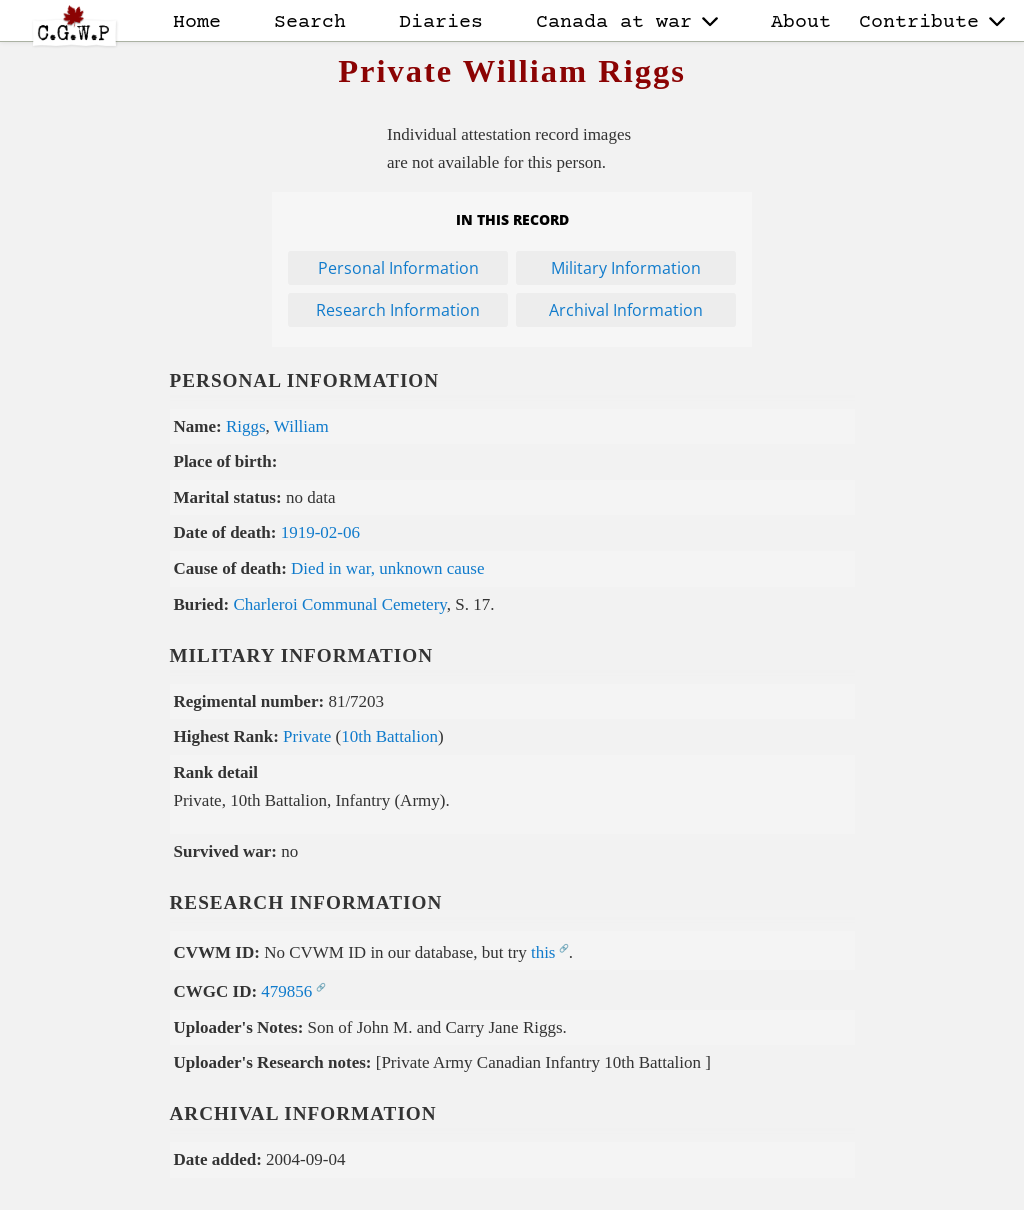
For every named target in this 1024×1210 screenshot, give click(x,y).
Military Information (626, 268)
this (543, 952)
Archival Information (626, 310)
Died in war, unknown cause (387, 568)
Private (307, 736)
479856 (286, 991)
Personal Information (398, 268)
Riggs (246, 426)
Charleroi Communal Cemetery (339, 604)
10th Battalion (389, 736)
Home (197, 22)
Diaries (441, 22)
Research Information (398, 310)
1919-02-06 (320, 532)
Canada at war (627, 22)
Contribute (932, 22)
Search (310, 22)
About (801, 22)
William (301, 426)
